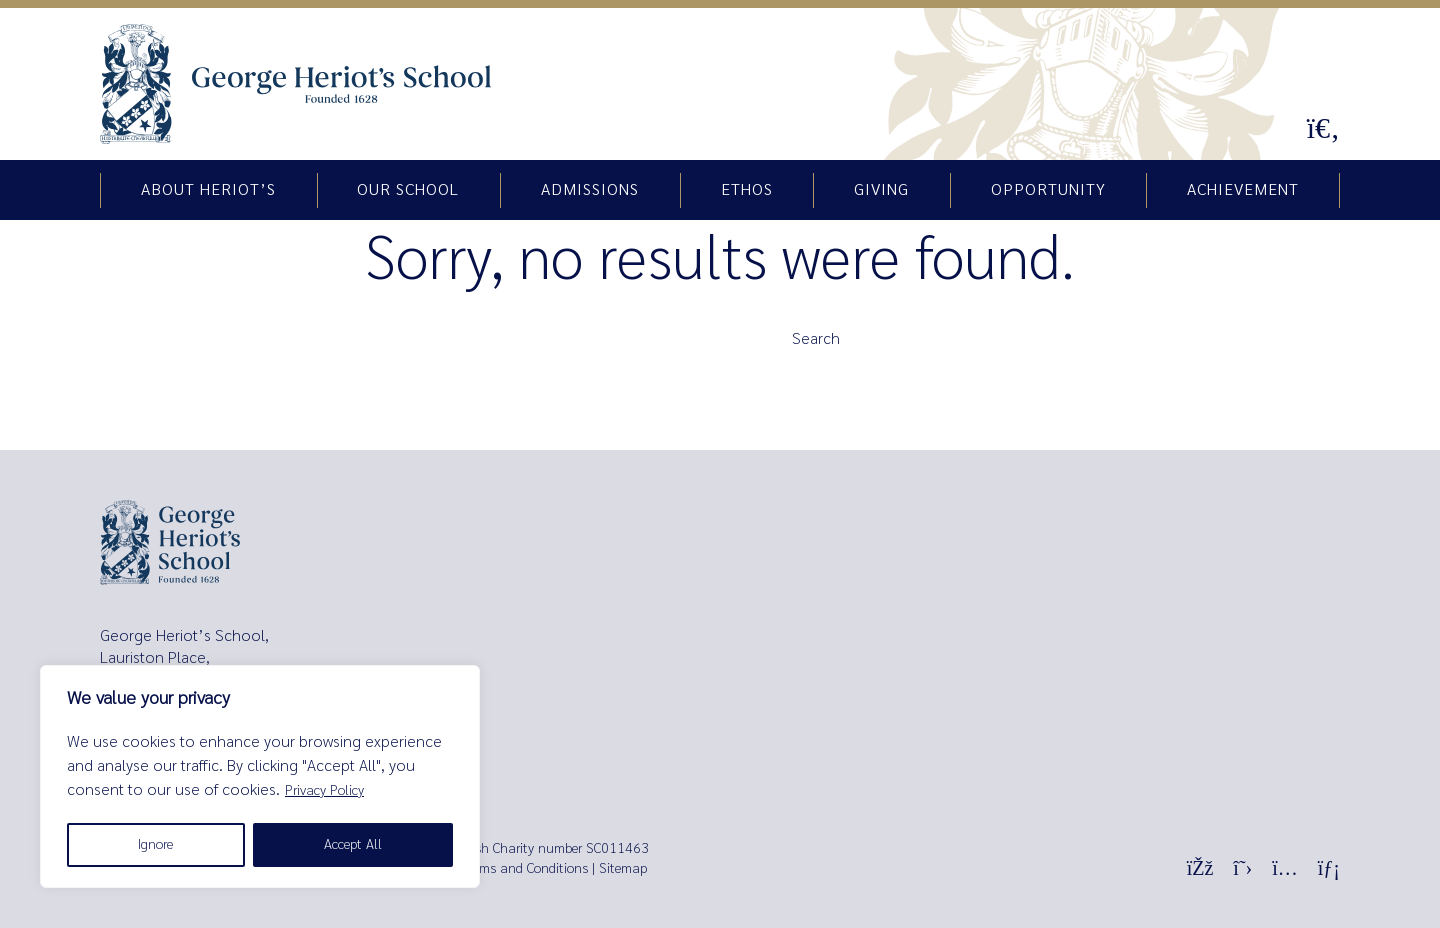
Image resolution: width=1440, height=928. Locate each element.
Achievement (1243, 190)
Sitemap (623, 868)
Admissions (590, 190)
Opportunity (1048, 190)
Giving (881, 190)
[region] (260, 776)
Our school (408, 190)
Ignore (155, 844)
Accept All (353, 844)
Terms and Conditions (525, 868)
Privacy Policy (324, 790)
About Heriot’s (208, 190)
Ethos (747, 190)
